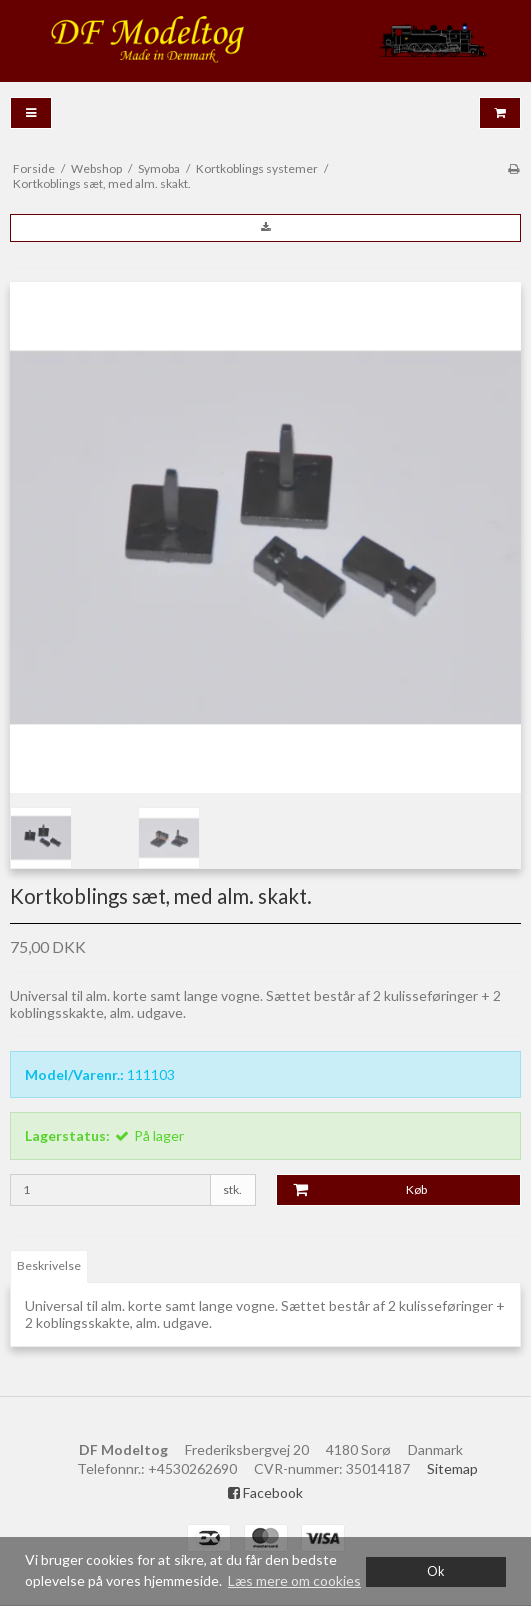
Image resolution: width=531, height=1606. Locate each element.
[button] (265, 228)
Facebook (265, 1492)
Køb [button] (352, 1190)
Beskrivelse (49, 1265)
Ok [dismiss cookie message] (436, 1571)
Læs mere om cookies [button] (294, 1580)
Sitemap (452, 1468)
